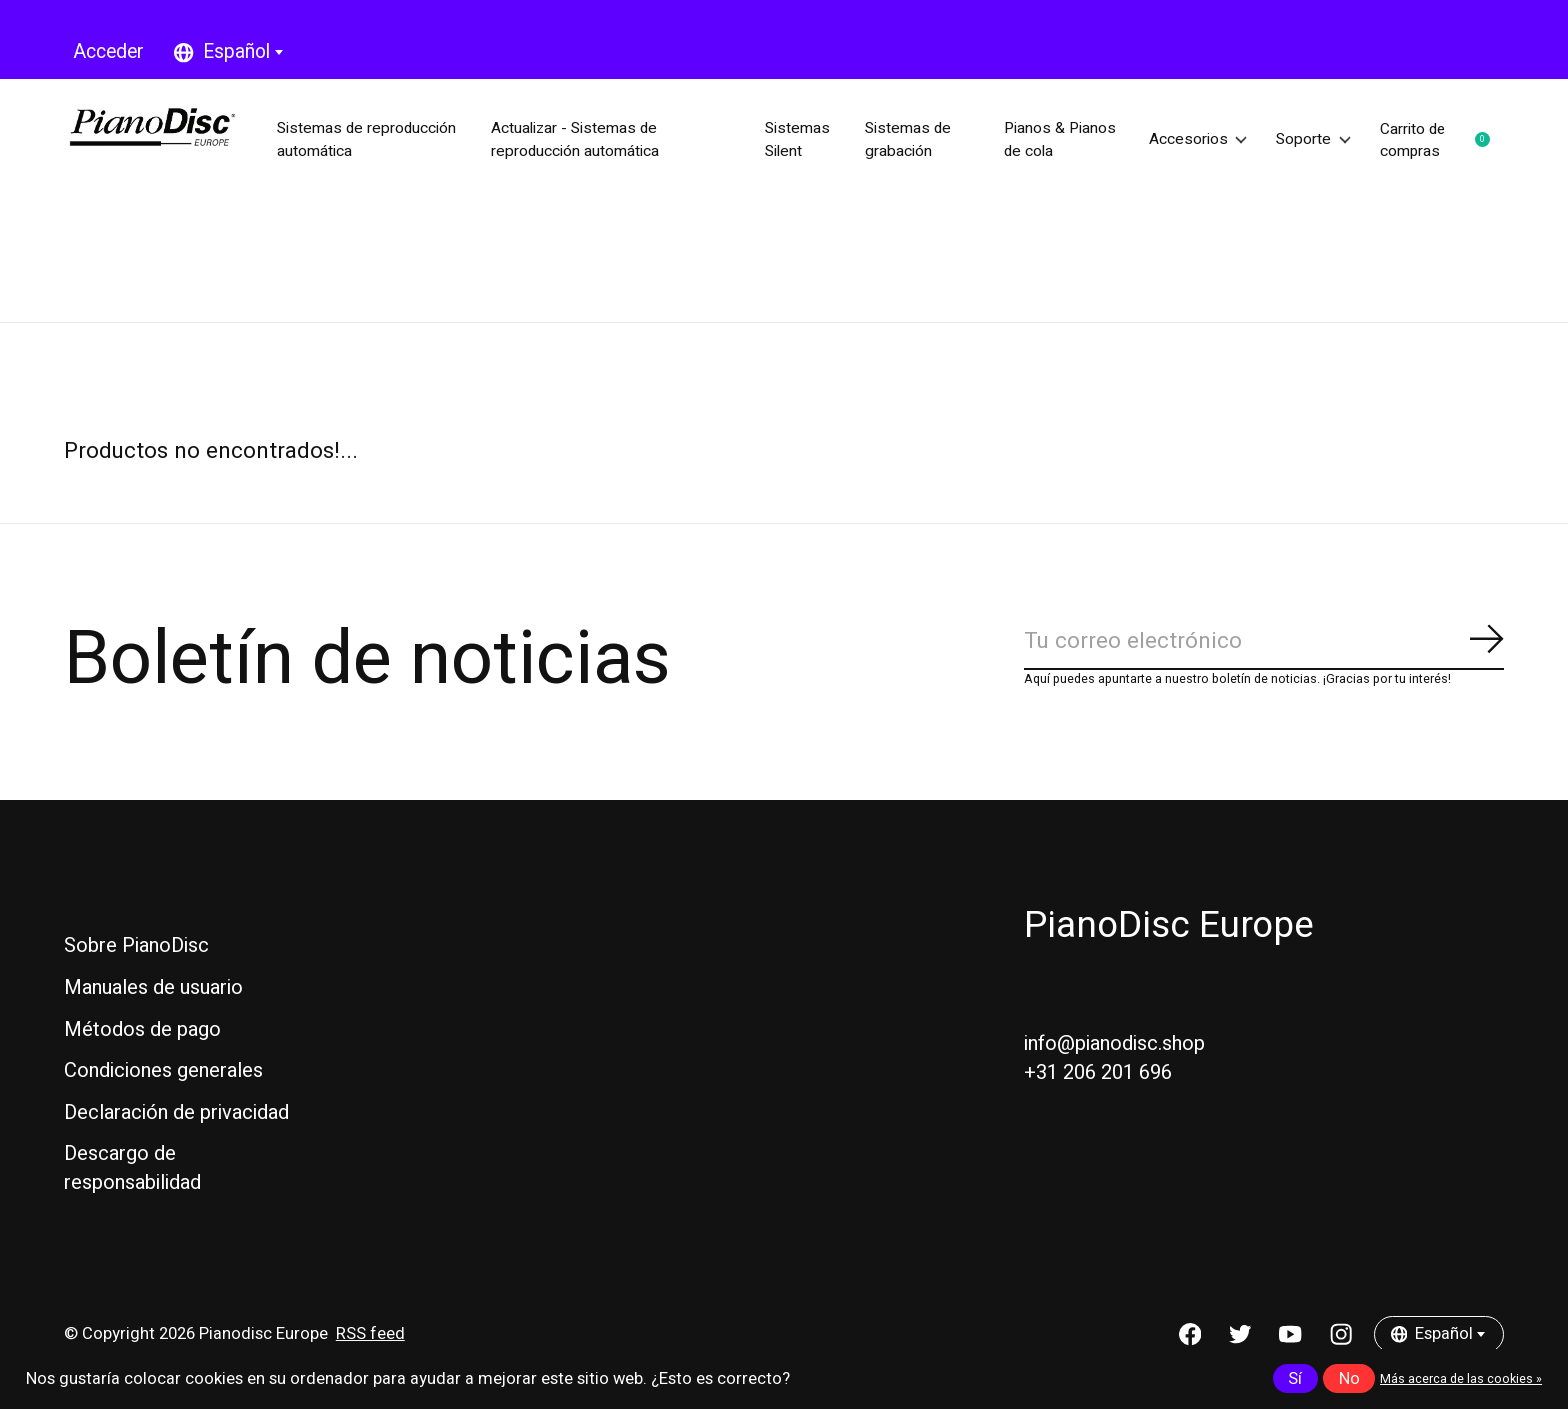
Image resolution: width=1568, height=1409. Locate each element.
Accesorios (1185, 140)
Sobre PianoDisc (136, 945)
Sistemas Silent (794, 140)
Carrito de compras (1441, 140)
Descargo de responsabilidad (132, 1168)
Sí (1295, 1379)
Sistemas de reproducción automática (328, 139)
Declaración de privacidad (176, 1112)
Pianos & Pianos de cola (1030, 139)
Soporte (1308, 140)
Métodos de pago (142, 1029)
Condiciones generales (163, 1070)
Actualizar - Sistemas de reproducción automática (584, 140)
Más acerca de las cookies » (1461, 1379)
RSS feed (370, 1335)
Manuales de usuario (153, 987)
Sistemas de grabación (906, 140)
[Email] (1264, 642)
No (1349, 1379)
